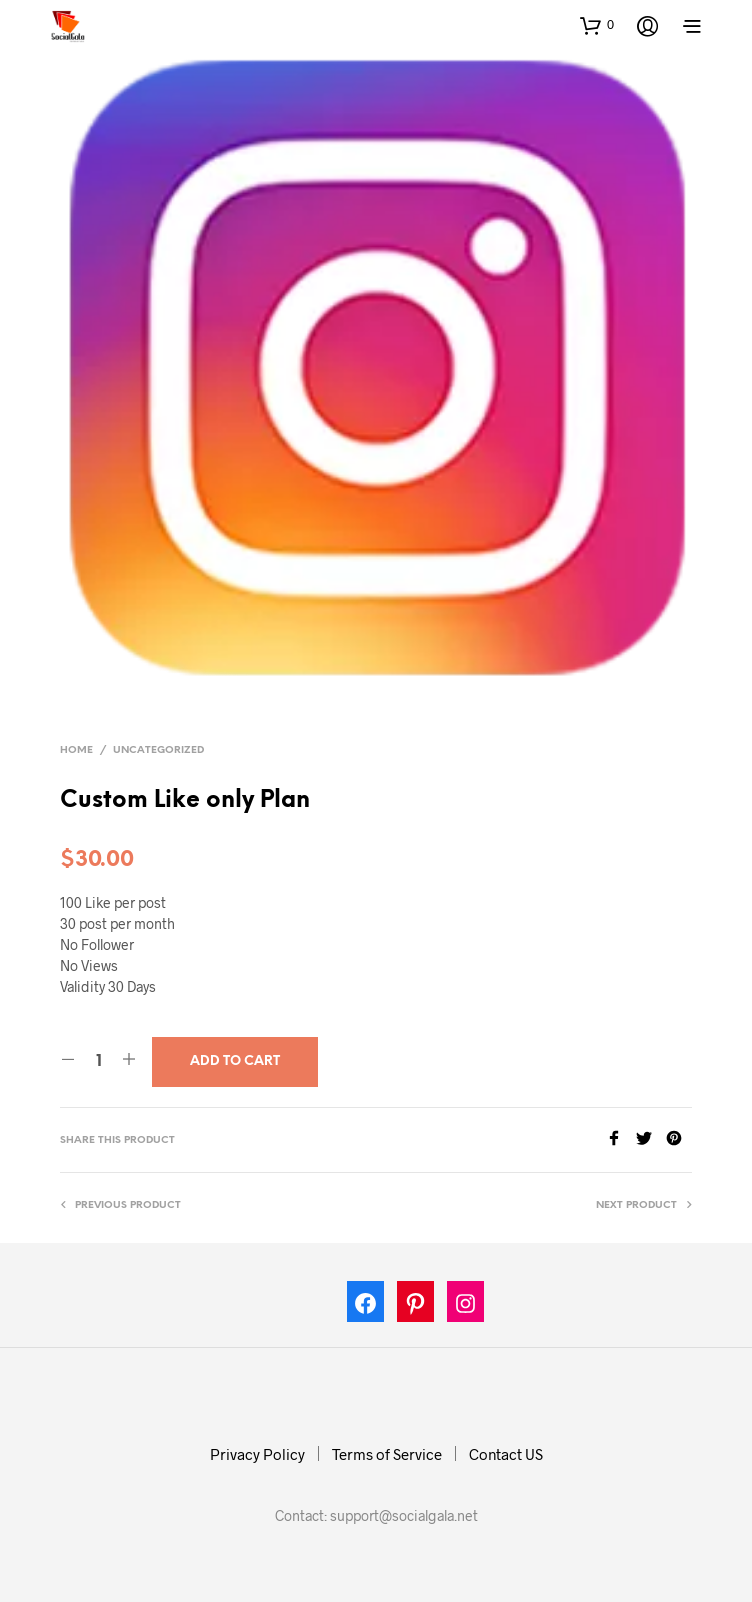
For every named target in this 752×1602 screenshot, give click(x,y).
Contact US (506, 1454)
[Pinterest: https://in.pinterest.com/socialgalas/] (416, 1306)
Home (76, 750)
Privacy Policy (257, 1454)
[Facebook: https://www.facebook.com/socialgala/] (366, 1306)
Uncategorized (158, 750)
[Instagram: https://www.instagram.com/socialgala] (466, 1306)
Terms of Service (387, 1454)
